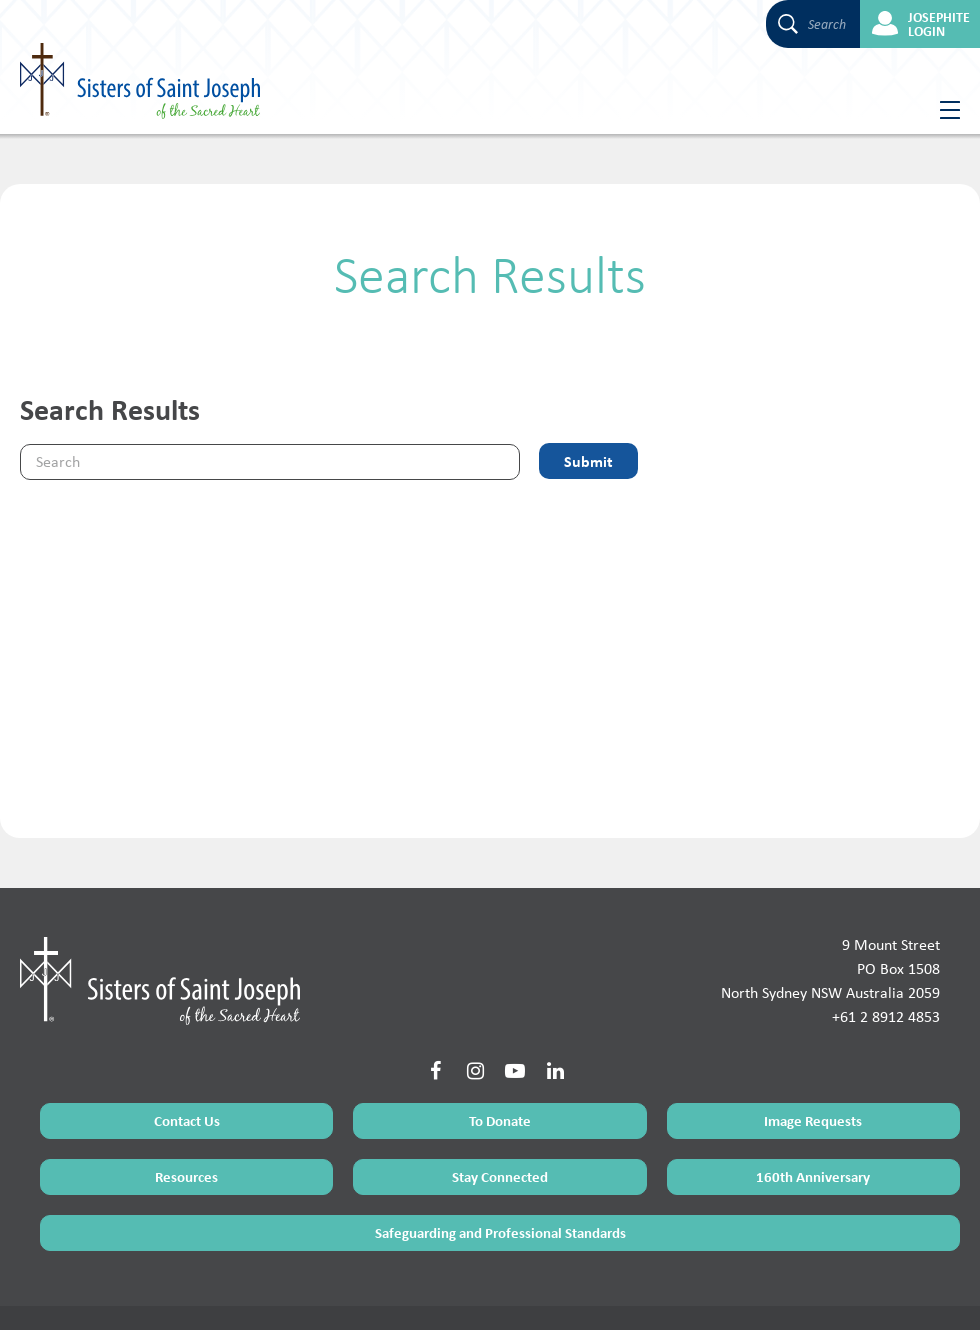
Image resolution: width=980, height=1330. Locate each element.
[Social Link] (435, 993)
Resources (186, 1098)
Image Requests (813, 1042)
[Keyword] (270, 462)
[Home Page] (160, 902)
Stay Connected (500, 1098)
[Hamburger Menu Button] (942, 110)
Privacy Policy (167, 1292)
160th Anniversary (813, 1098)
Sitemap (105, 1292)
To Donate (500, 1042)
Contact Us (187, 1042)
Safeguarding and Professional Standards (500, 1154)
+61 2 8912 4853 (886, 938)
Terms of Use (45, 1292)
